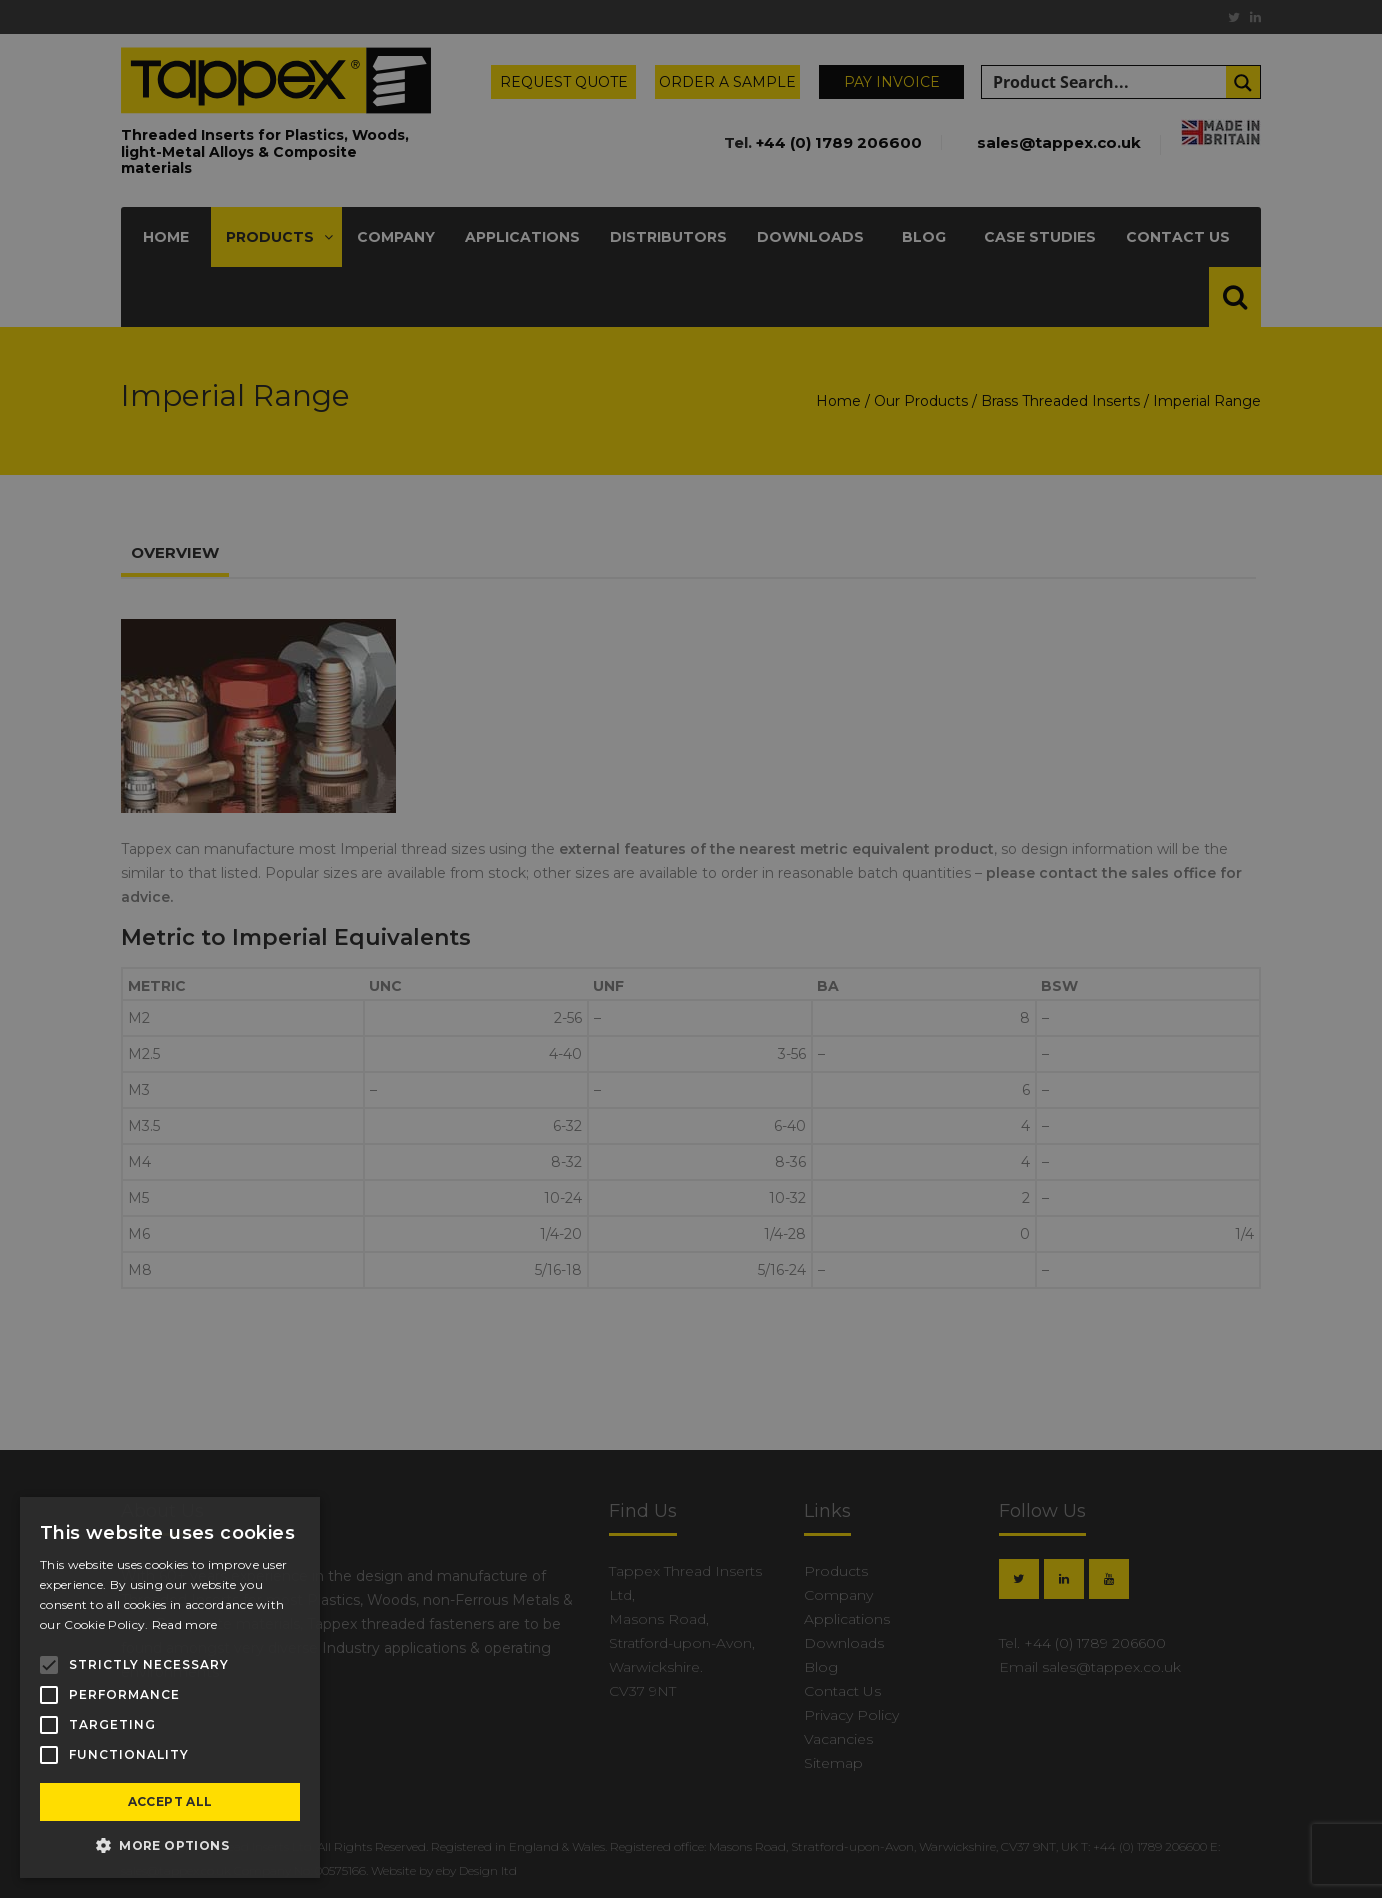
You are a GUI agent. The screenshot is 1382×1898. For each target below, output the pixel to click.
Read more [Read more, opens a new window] (185, 1624)
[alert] (691, 949)
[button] (170, 1846)
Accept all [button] (170, 1801)
